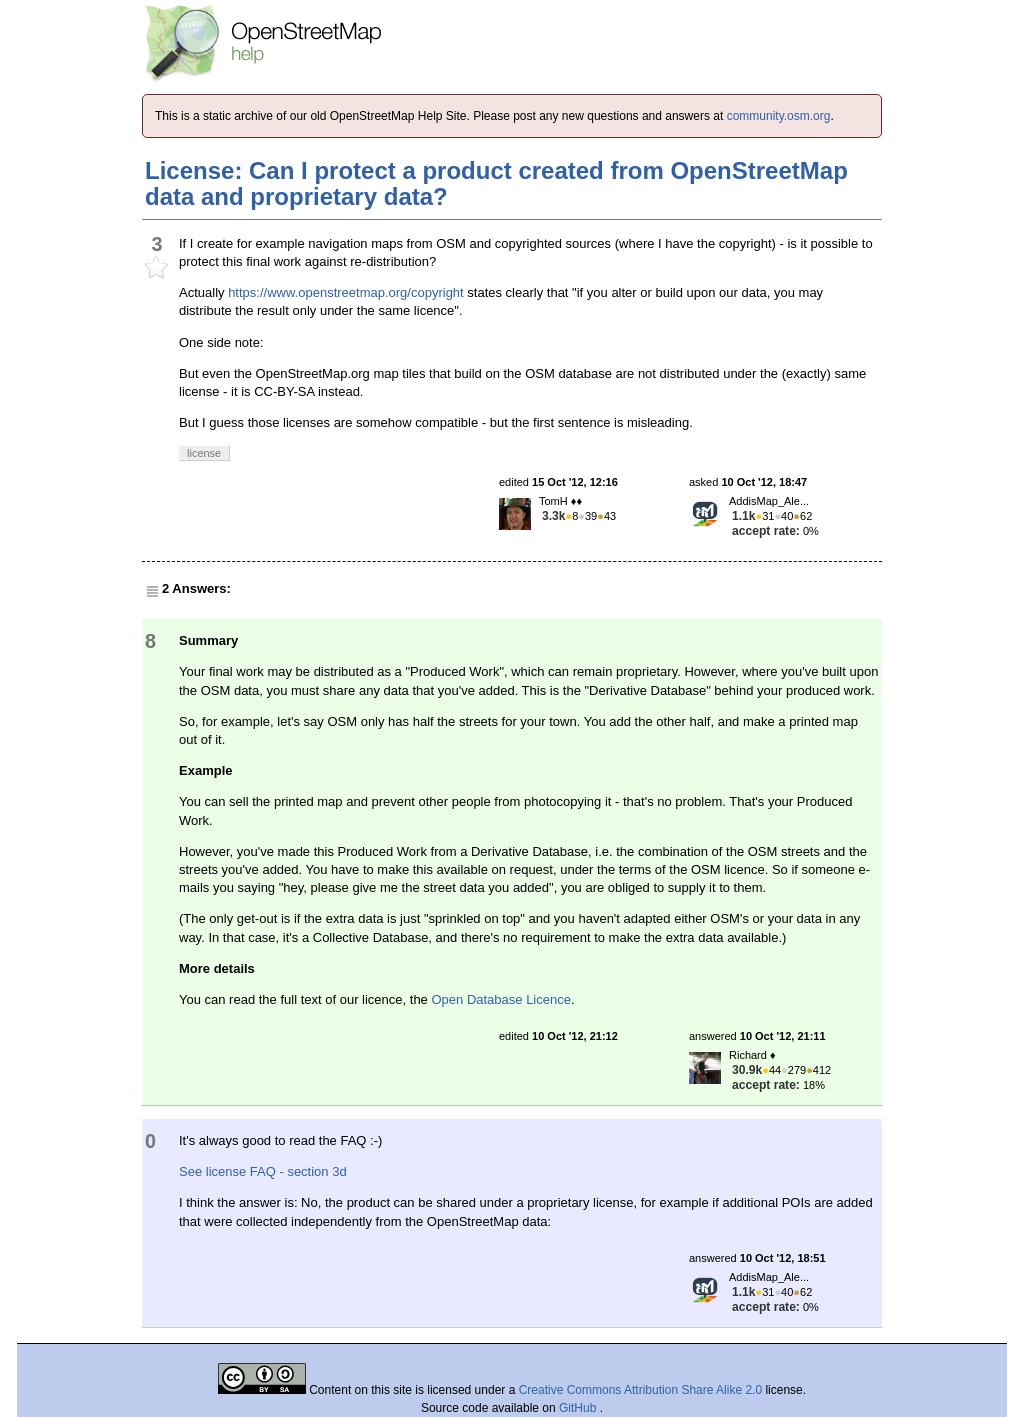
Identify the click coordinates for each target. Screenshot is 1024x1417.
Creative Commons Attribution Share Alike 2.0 (640, 1390)
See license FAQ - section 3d (263, 1171)
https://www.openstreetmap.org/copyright (346, 292)
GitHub (579, 1408)
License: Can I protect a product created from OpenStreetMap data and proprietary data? (496, 183)
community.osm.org (779, 116)
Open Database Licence (500, 999)
